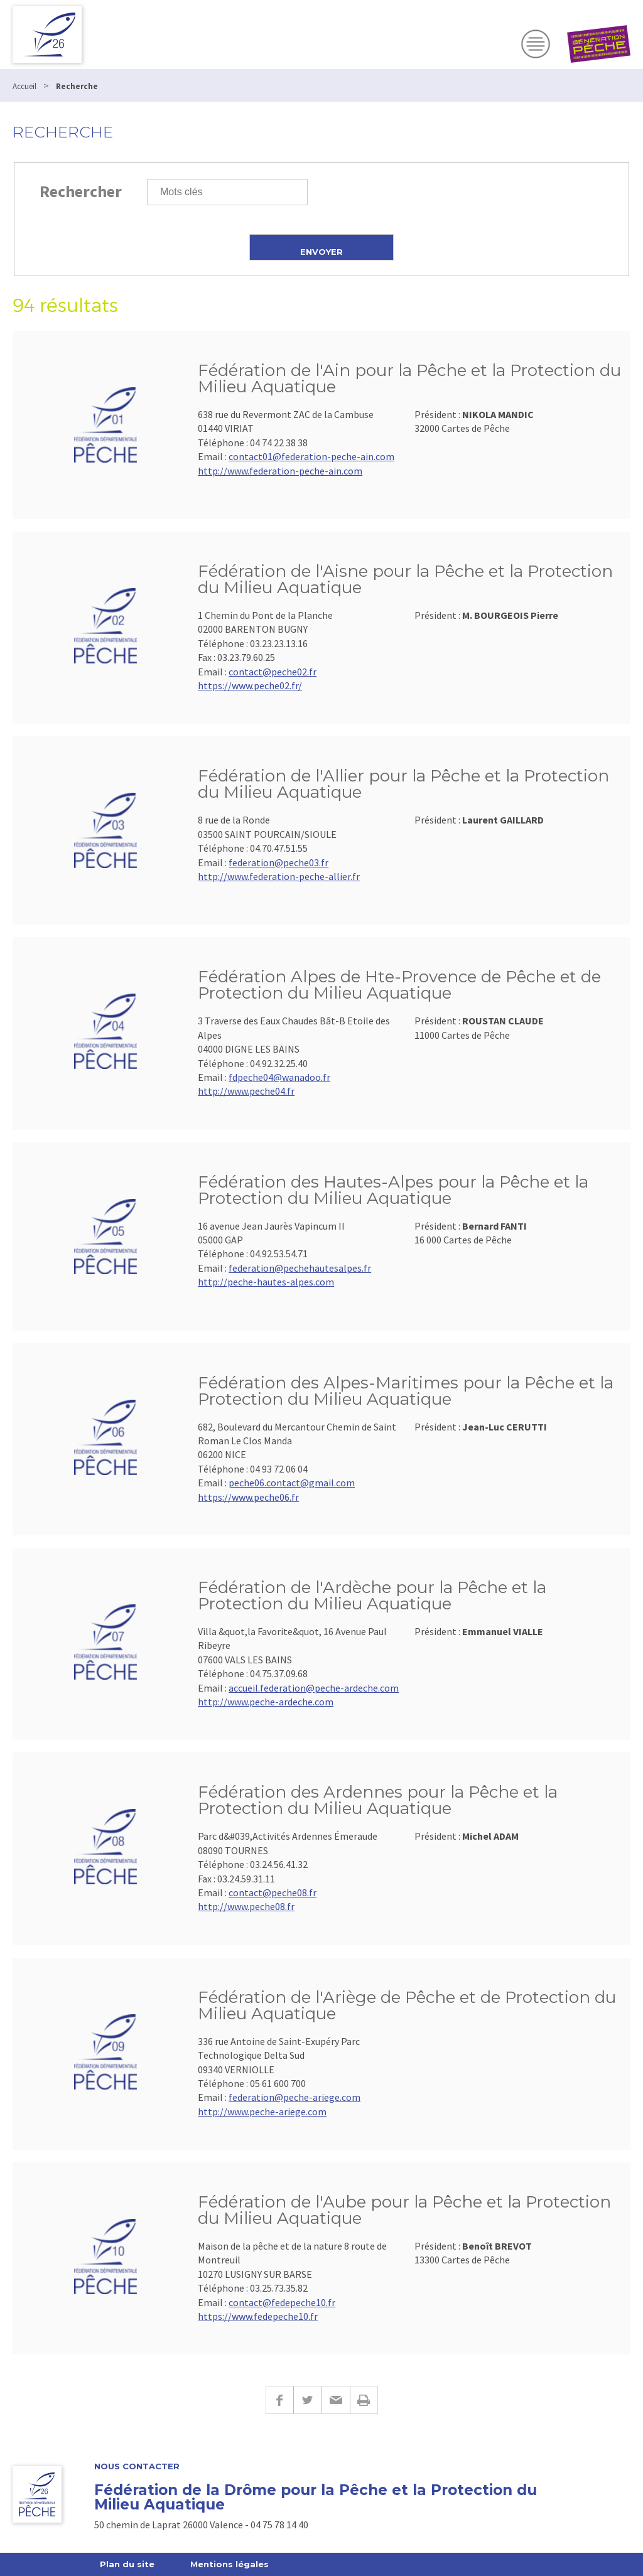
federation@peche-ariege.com (294, 2097)
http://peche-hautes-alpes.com (266, 1281)
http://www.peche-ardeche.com (265, 1701)
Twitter (307, 2400)
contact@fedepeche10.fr (282, 2302)
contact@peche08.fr (272, 1892)
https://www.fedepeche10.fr (258, 2316)
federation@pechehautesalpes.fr (300, 1268)
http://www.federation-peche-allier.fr (279, 876)
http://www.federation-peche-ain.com (280, 470)
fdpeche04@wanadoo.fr (279, 1077)
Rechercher (81, 191)
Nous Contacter (137, 2466)
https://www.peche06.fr (248, 1497)
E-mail (336, 2400)
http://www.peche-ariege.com (262, 2111)
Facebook (279, 2400)
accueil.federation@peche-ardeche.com (314, 1688)
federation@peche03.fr (278, 862)
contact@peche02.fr (272, 671)
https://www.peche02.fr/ (250, 685)
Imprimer (364, 2400)
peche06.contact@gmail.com (292, 1482)
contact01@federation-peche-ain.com (311, 456)
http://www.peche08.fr (246, 1906)
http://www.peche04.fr (246, 1091)
